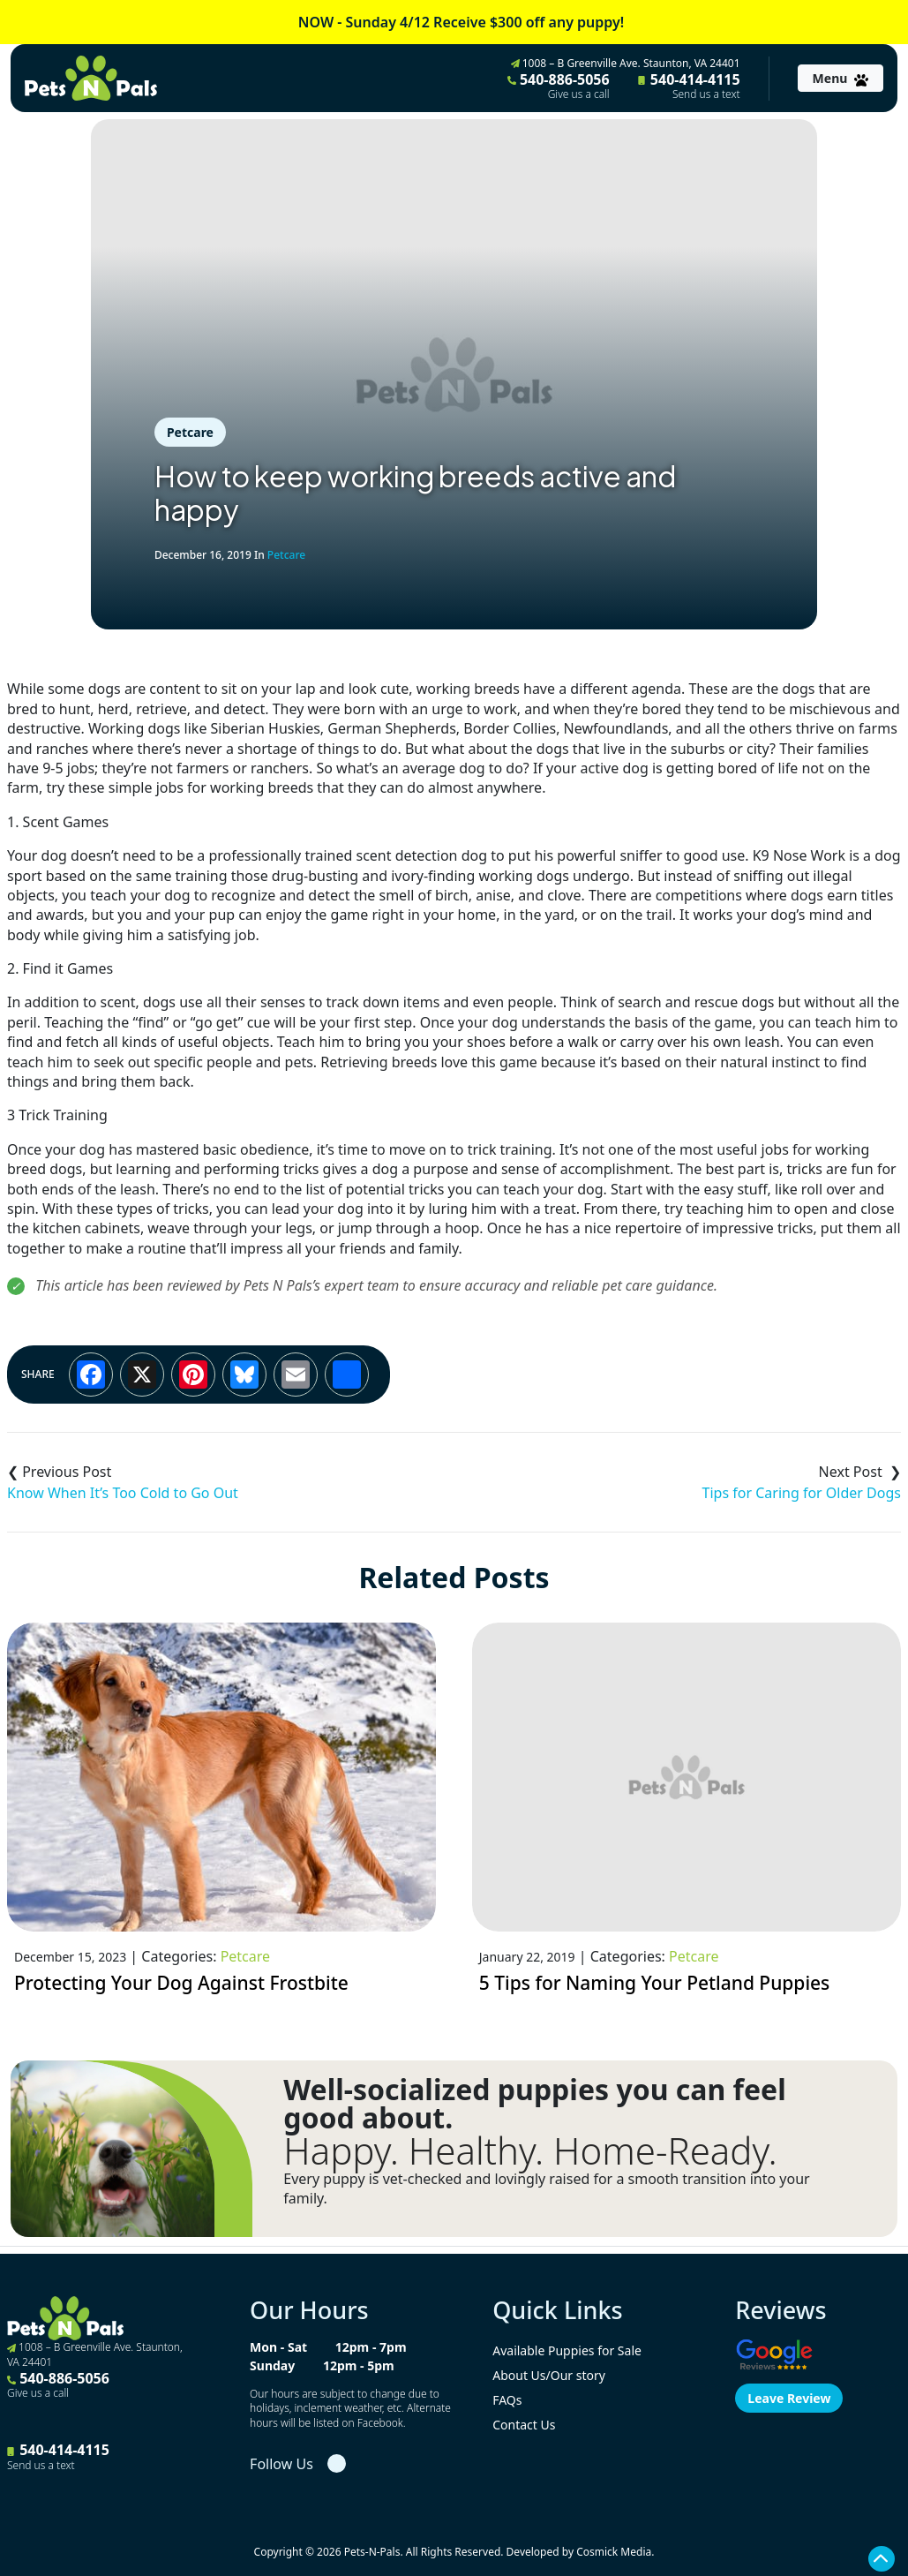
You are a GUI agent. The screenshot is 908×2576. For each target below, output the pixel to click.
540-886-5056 (558, 86)
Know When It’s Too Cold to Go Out (122, 1493)
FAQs (507, 2399)
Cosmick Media (613, 2551)
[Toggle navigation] (840, 78)
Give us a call (579, 94)
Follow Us (281, 2464)
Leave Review (788, 2398)
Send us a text (706, 94)
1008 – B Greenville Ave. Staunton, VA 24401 (625, 63)
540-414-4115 (689, 86)
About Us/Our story (548, 2375)
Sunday (272, 2365)
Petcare (190, 432)
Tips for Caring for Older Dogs (801, 1493)
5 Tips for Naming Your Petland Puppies (654, 1982)
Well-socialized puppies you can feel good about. (534, 2103)
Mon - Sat (278, 2347)
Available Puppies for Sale (567, 2350)
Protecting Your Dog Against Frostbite (181, 1982)
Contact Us (523, 2424)
